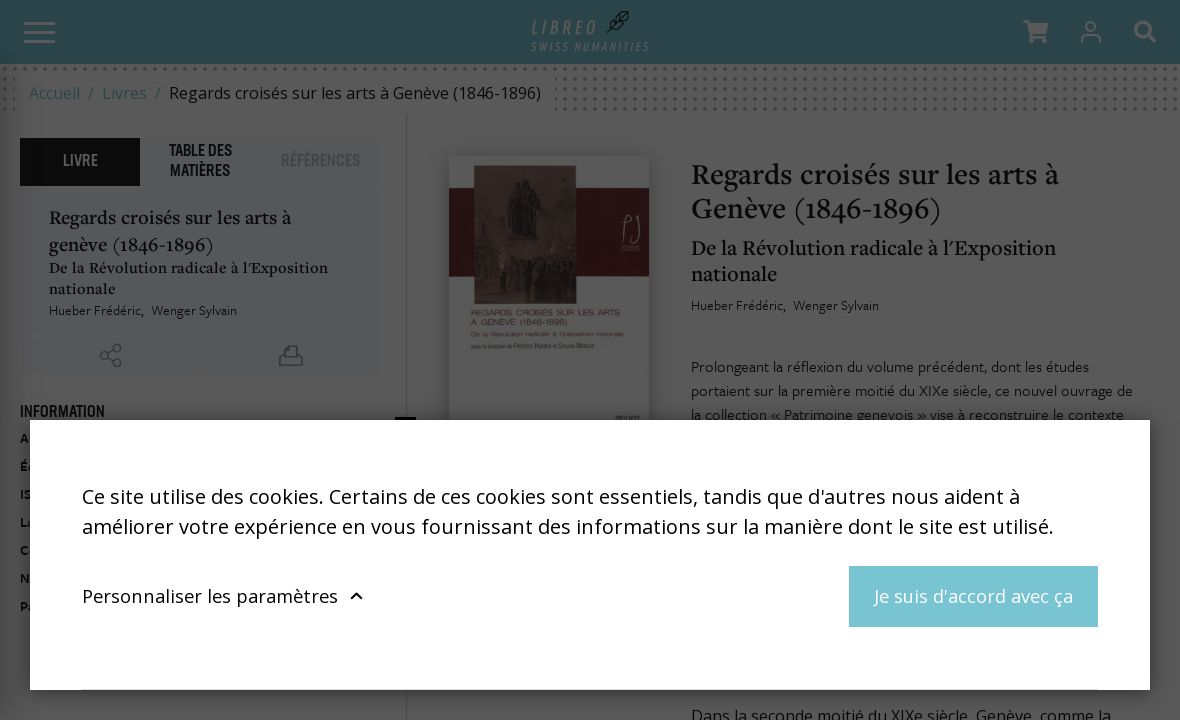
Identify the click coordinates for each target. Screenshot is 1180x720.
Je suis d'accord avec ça (973, 595)
